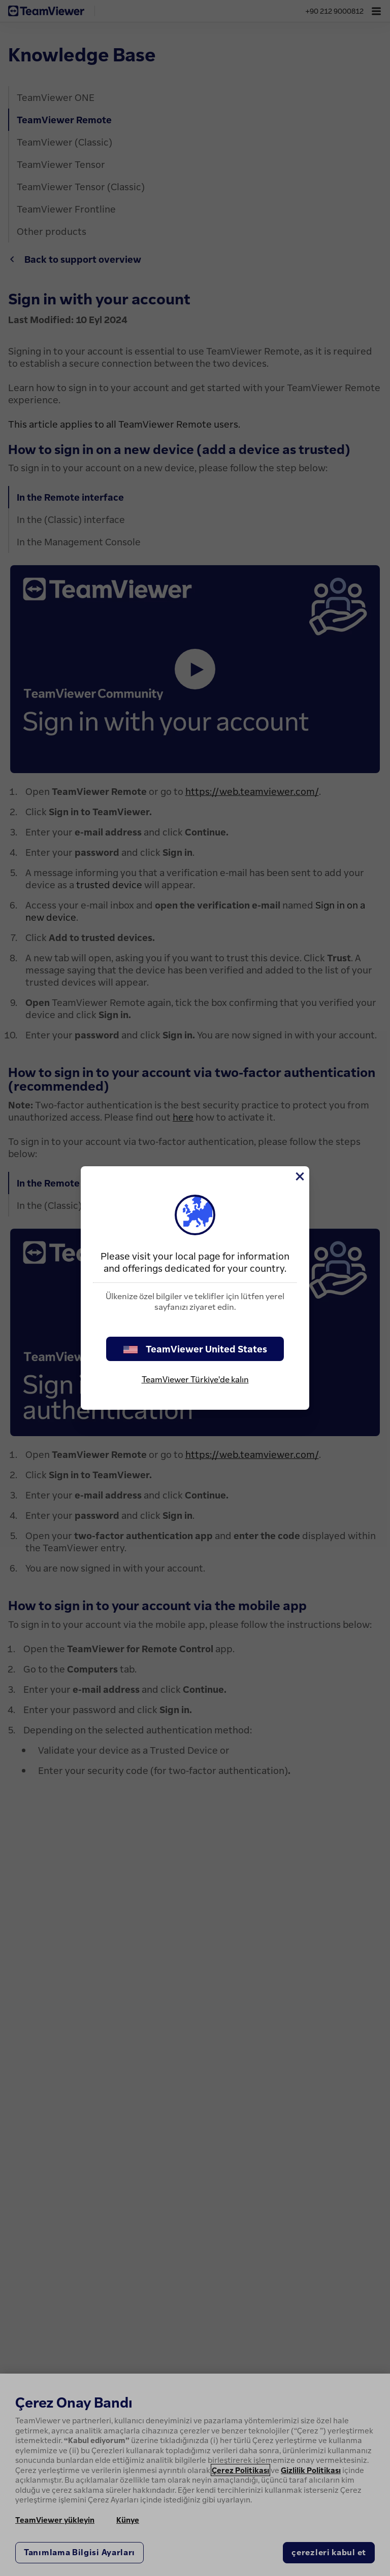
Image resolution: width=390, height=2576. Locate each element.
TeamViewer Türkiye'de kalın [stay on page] (195, 1379)
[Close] (299, 1176)
